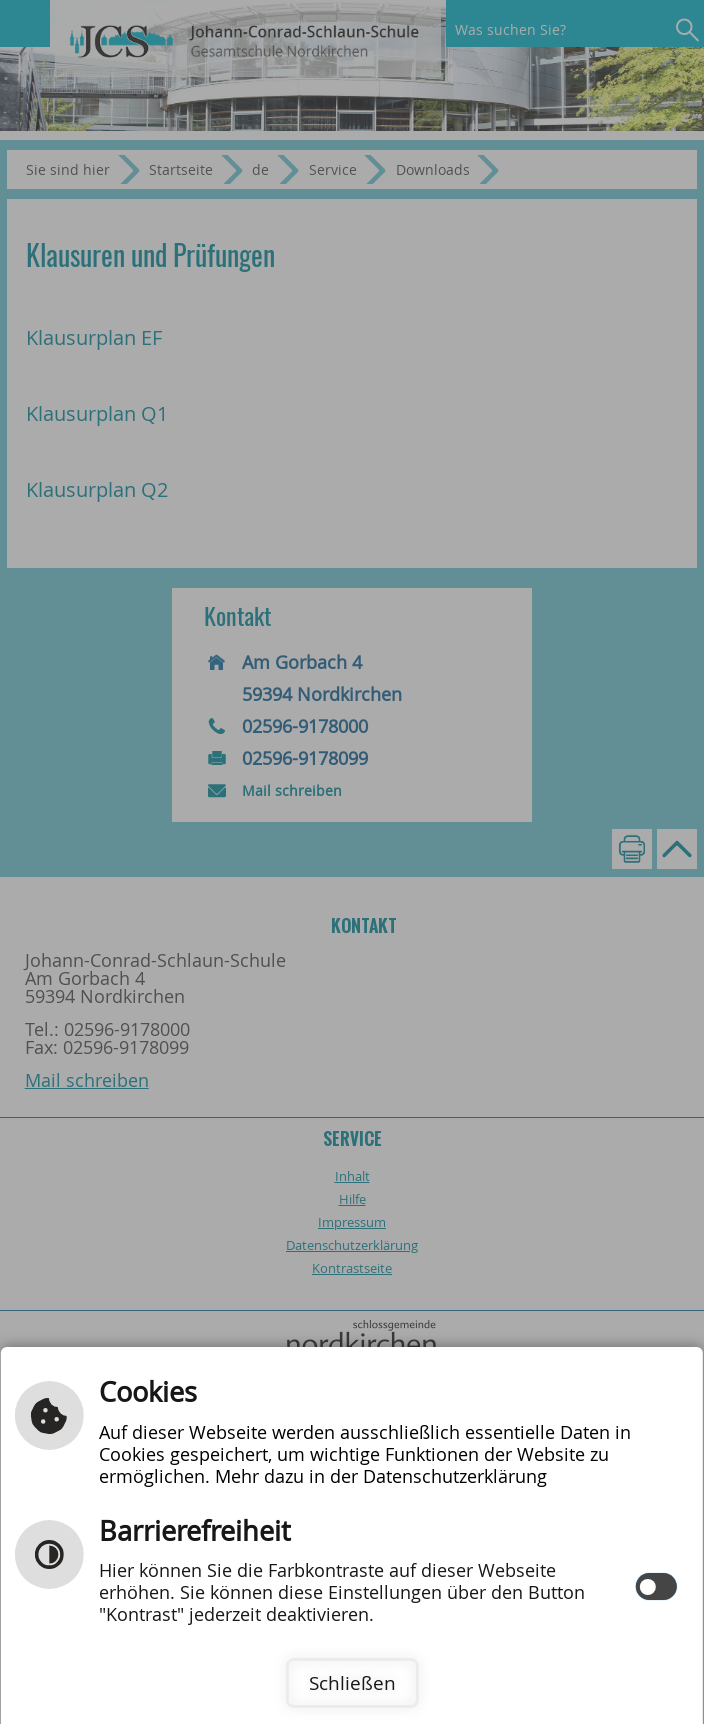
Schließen (352, 1683)
